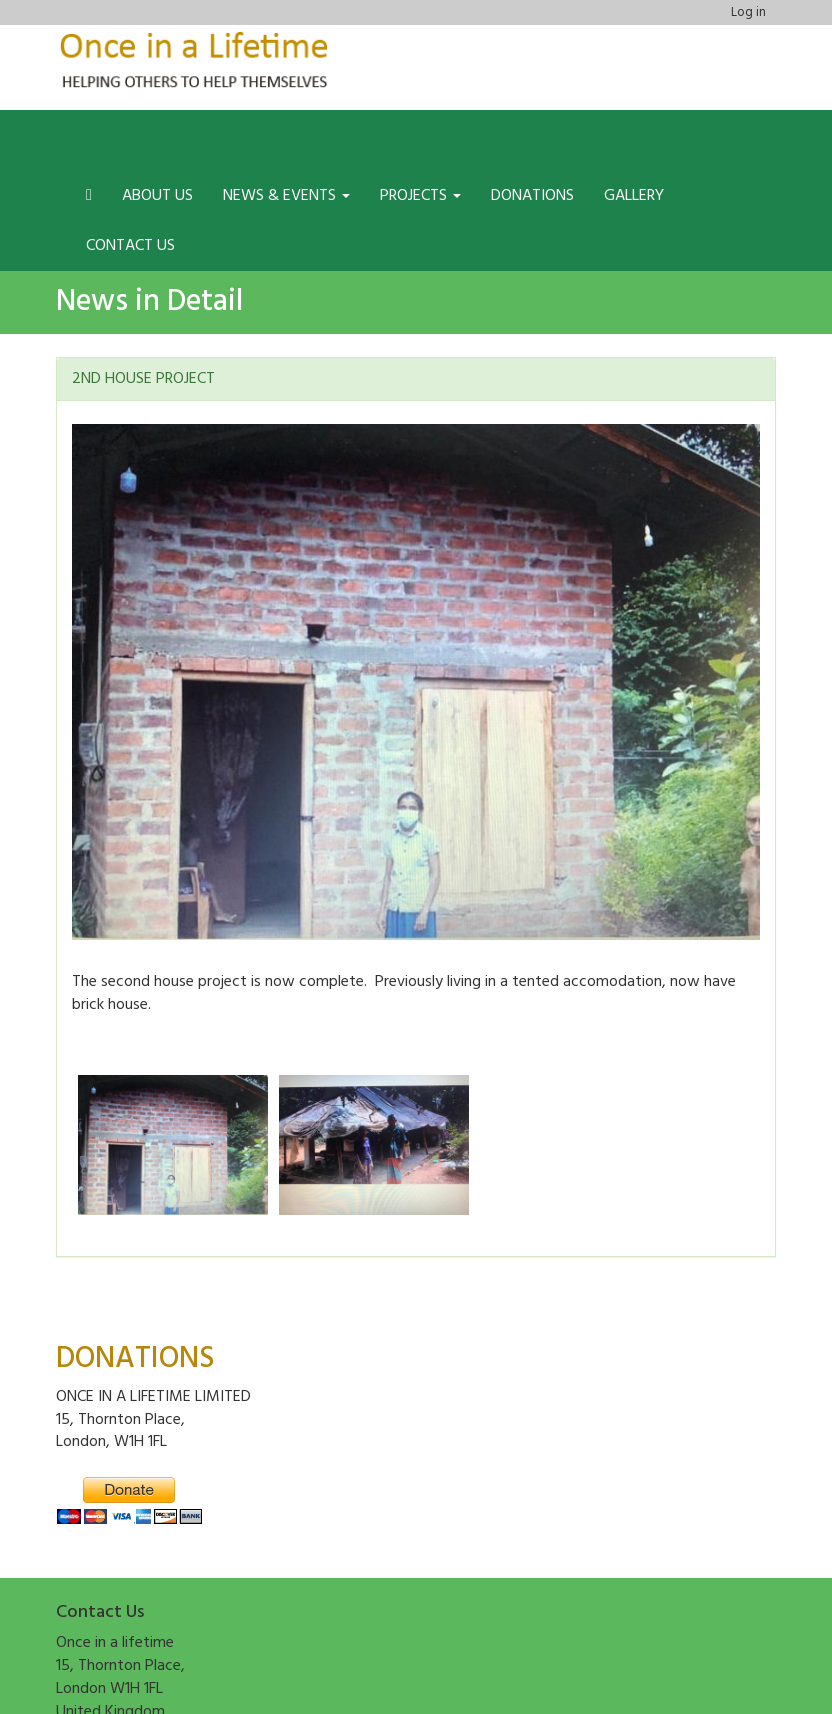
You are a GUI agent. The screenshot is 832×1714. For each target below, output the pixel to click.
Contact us (130, 246)
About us (157, 196)
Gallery (634, 196)
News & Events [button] (286, 196)
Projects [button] (420, 196)
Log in (748, 12)
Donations (532, 196)
